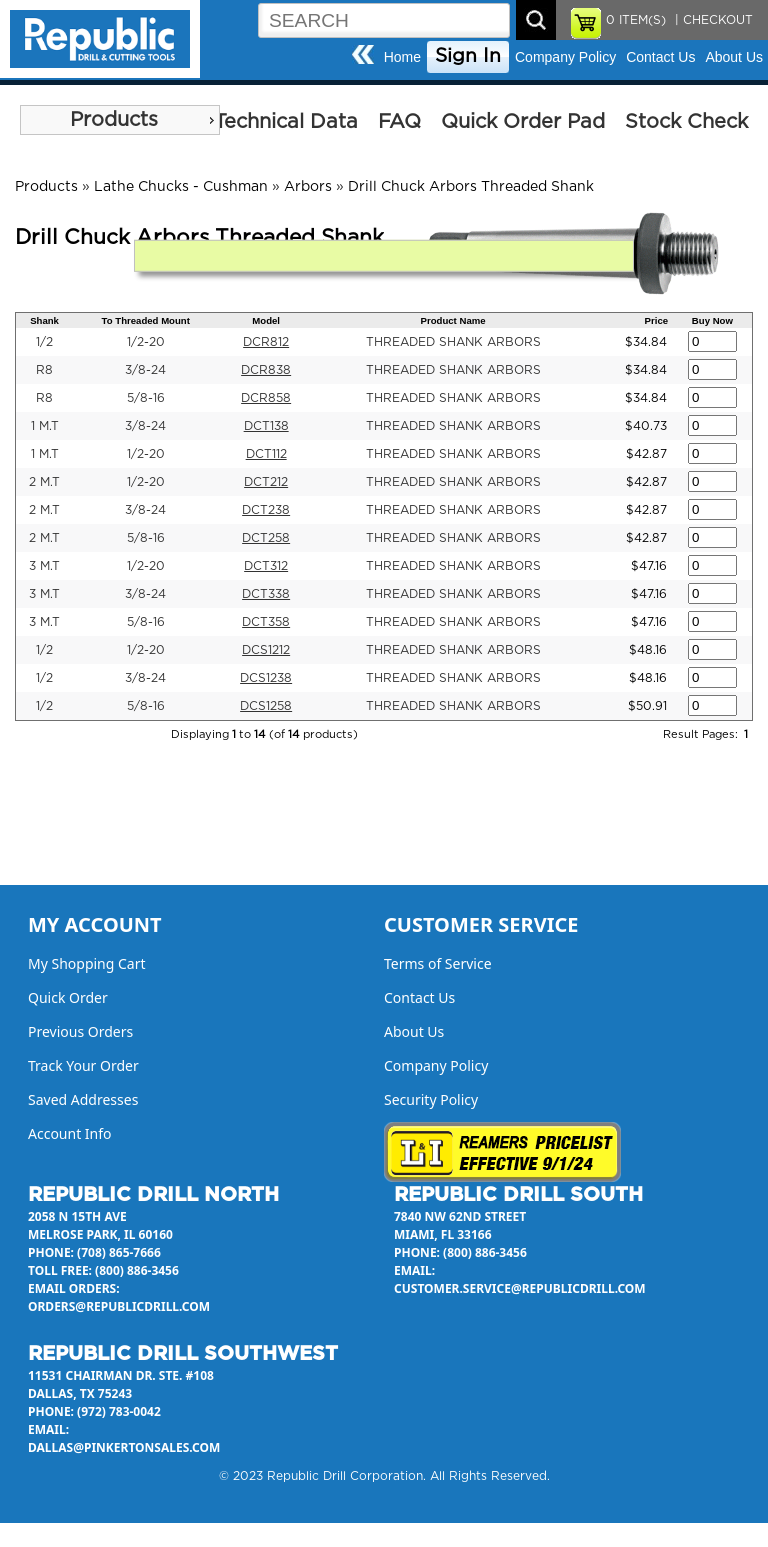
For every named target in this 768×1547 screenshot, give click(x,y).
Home (402, 57)
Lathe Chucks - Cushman (181, 187)
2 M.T (44, 482)
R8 (44, 370)
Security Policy (431, 1099)
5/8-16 (146, 398)
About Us (734, 57)
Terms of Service (438, 963)
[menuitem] (120, 120)
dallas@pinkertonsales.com (124, 1447)
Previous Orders (80, 1031)
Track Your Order (83, 1065)
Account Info (70, 1133)
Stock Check (686, 122)
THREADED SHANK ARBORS (453, 342)
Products (114, 120)
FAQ (399, 122)
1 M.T (45, 426)
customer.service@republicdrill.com (520, 1288)
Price (656, 320)
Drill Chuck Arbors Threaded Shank (471, 187)
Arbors (308, 187)
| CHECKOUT (712, 20)
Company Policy (565, 57)
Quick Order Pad (523, 122)
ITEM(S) (636, 20)
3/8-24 (145, 370)
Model (266, 320)
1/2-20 (146, 342)
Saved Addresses (83, 1099)
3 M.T (44, 566)
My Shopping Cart (87, 963)
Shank (44, 320)
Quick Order (68, 997)
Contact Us (660, 57)
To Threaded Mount (146, 320)
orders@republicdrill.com (119, 1306)
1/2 (44, 342)
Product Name (453, 320)
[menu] (120, 120)
